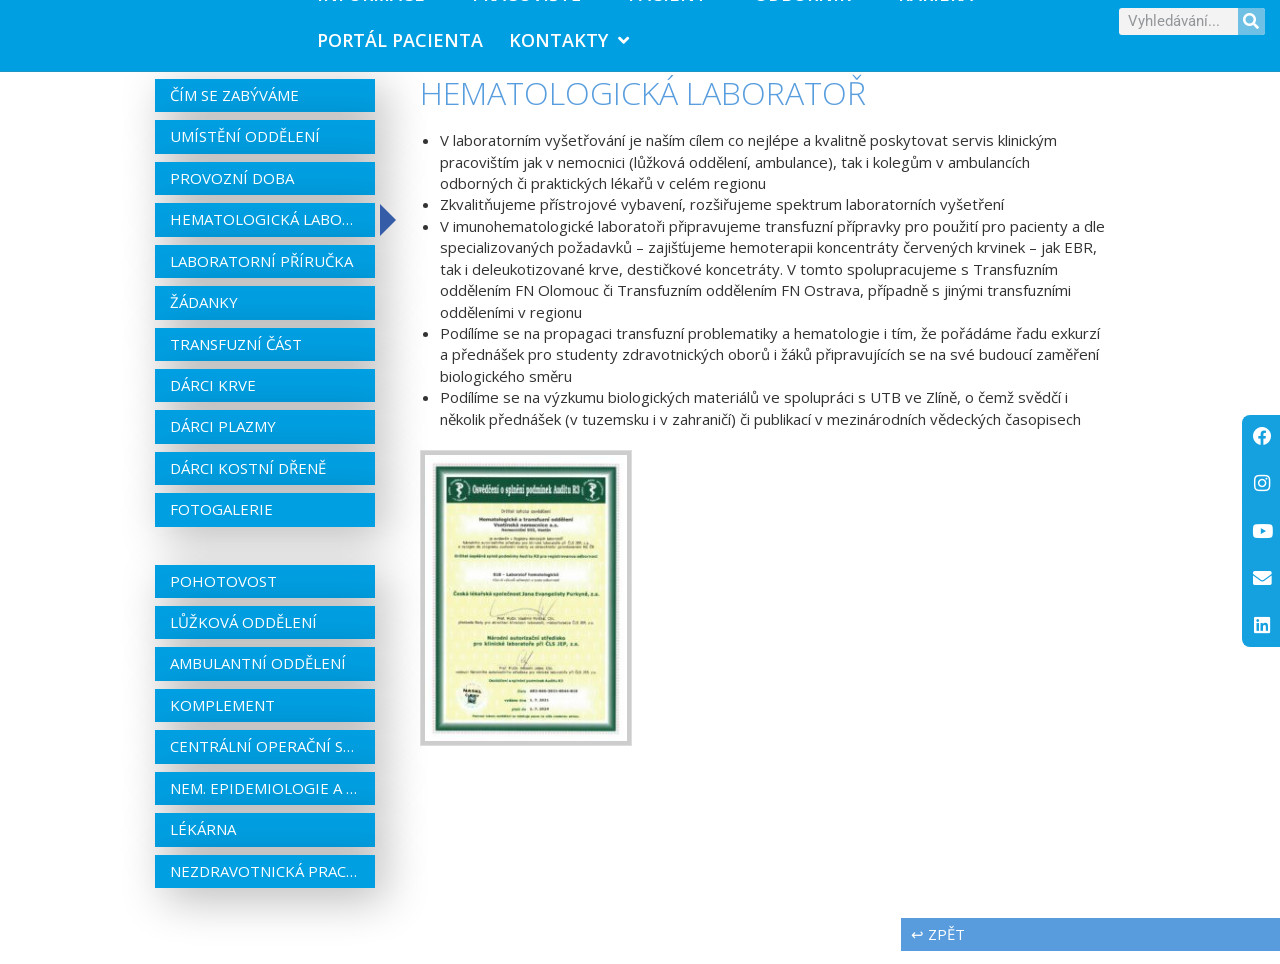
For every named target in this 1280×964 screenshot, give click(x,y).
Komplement (222, 718)
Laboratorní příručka (261, 273)
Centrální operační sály (265, 759)
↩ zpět (938, 947)
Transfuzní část (236, 356)
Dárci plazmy (223, 439)
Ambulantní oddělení (258, 676)
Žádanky (204, 315)
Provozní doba (232, 191)
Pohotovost (223, 593)
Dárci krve (213, 398)
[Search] (1251, 27)
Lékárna (203, 842)
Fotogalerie (221, 522)
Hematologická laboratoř (265, 232)
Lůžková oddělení (243, 635)
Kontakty (569, 46)
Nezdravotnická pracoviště (265, 883)
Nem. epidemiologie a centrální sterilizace (265, 800)
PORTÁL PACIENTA (400, 46)
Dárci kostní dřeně (248, 481)
